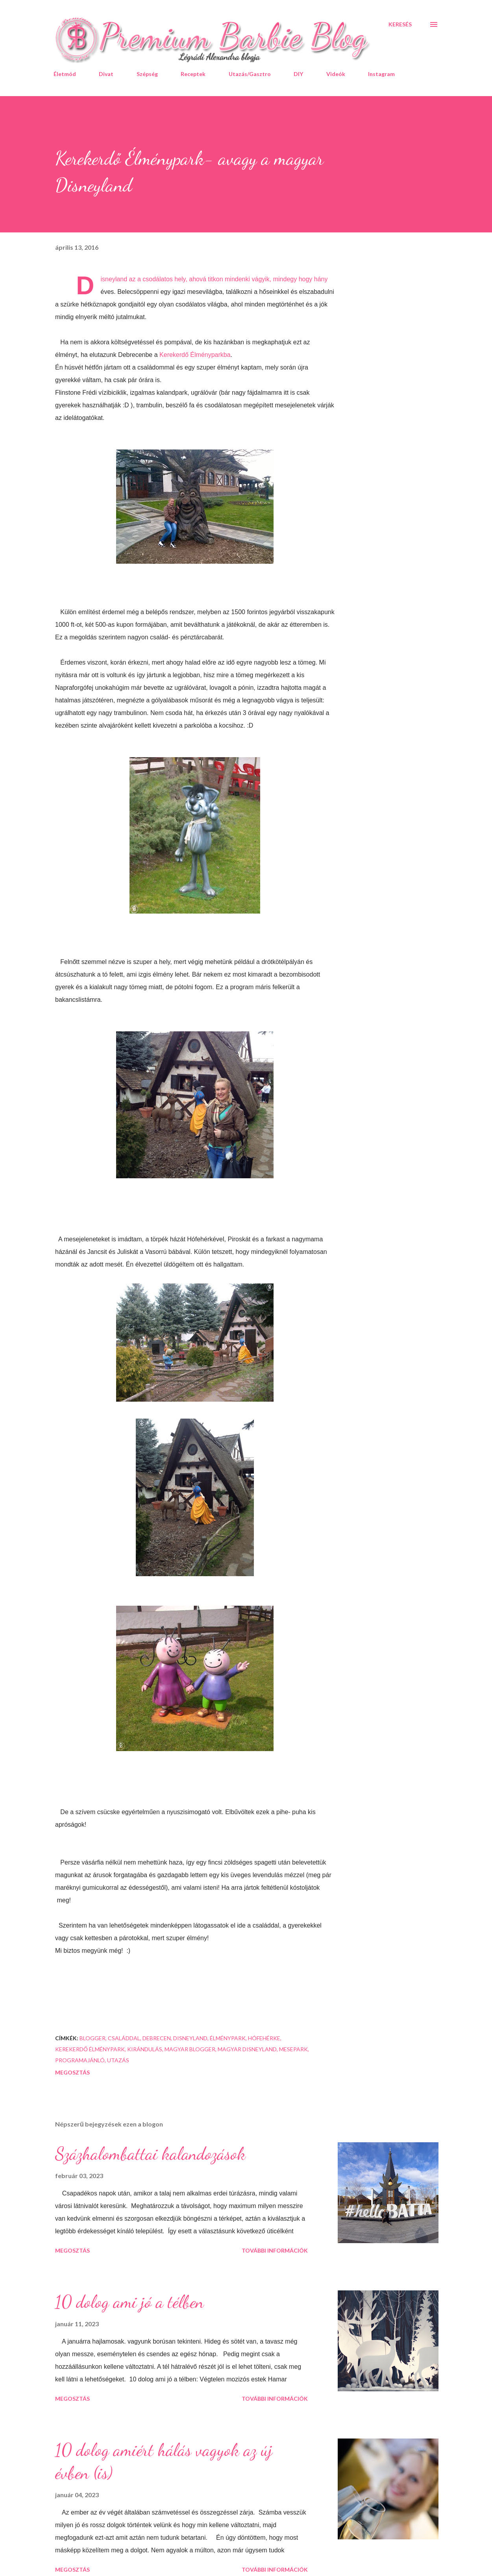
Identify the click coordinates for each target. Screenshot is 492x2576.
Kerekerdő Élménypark (90, 2049)
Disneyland (190, 2038)
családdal (124, 2038)
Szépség (147, 74)
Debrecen (156, 2038)
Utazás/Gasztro (250, 74)
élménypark (228, 2038)
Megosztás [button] (72, 2072)
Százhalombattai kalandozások (150, 2153)
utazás (118, 2060)
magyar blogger (190, 2049)
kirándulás (144, 2049)
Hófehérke (264, 2038)
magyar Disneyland (247, 2049)
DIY (298, 74)
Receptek (193, 74)
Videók (335, 74)
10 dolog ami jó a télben (129, 2302)
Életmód (65, 74)
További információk (275, 2250)
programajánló (80, 2060)
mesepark (293, 2049)
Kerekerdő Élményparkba (195, 354)
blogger (92, 2038)
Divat (106, 74)
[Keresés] (400, 24)
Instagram (381, 74)
